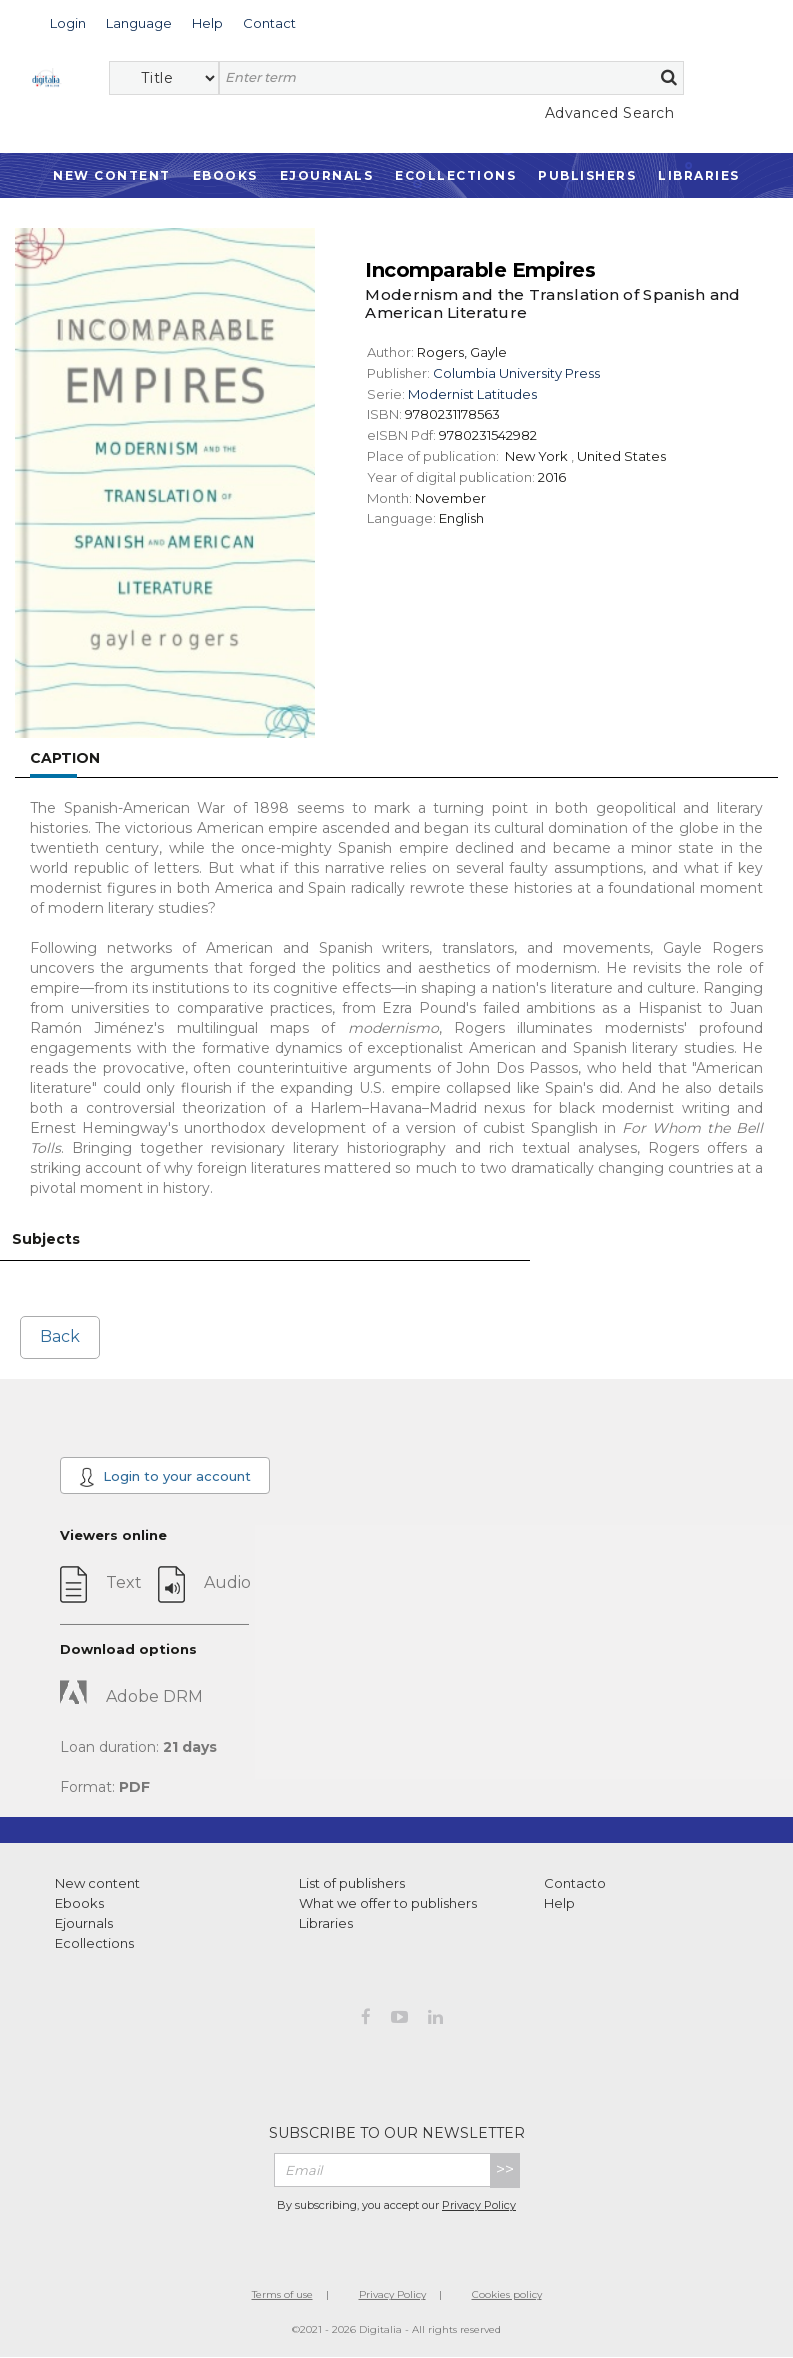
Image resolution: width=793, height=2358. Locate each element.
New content (97, 1883)
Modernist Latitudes (472, 394)
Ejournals (327, 175)
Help (559, 1903)
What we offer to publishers (388, 1903)
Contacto (575, 1883)
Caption (65, 758)
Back (60, 1336)
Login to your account (165, 1477)
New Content (112, 175)
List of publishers (352, 1883)
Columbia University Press (516, 373)
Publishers (587, 175)
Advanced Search (610, 113)
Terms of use (282, 2294)
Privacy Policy (479, 2205)
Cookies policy (507, 2294)
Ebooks (225, 175)
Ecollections (455, 175)
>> (505, 2169)
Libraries (699, 175)
